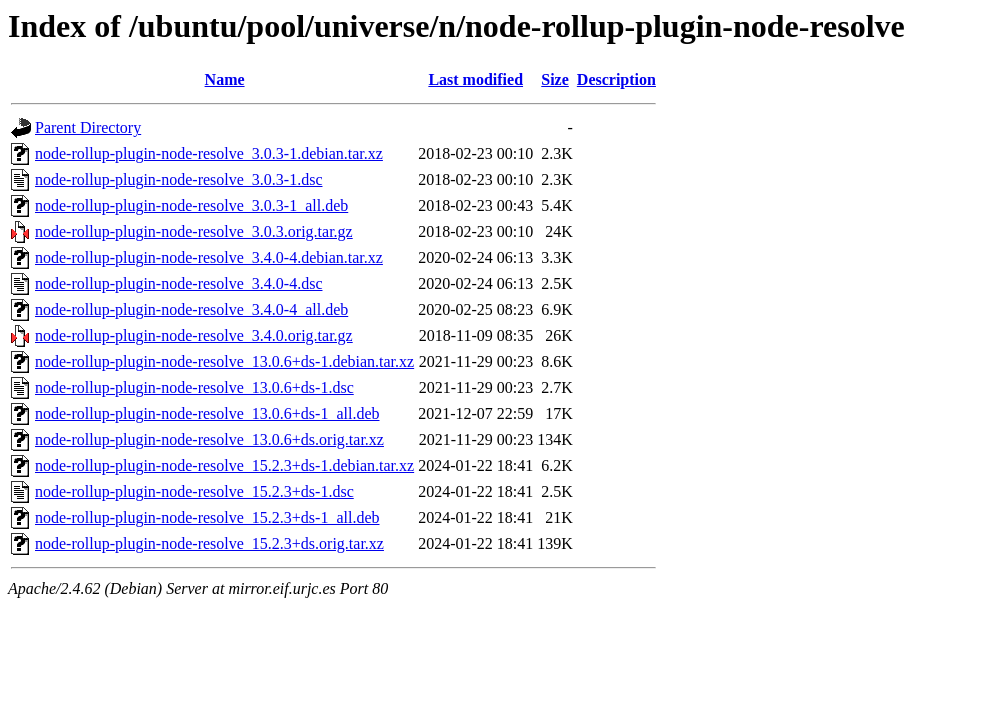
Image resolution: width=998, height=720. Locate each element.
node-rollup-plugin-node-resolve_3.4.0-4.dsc (178, 283)
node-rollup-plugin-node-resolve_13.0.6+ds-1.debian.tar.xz (224, 361)
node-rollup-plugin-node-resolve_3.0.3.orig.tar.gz (194, 231)
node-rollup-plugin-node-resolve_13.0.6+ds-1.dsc (194, 387)
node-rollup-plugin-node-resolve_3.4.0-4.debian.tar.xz (209, 257)
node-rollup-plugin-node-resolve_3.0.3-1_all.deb (191, 205)
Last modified (475, 79)
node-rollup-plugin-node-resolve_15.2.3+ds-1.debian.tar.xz (224, 465)
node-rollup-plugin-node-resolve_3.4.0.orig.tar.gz (194, 335)
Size (555, 79)
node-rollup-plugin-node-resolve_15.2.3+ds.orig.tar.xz (209, 543)
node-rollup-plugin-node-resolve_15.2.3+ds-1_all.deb (207, 517)
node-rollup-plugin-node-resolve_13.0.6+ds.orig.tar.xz (209, 439)
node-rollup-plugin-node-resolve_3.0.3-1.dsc (178, 179)
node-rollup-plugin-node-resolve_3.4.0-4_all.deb (191, 309)
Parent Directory (88, 127)
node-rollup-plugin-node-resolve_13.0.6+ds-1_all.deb (207, 413)
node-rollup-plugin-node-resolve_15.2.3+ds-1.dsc (194, 491)
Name (225, 79)
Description (616, 79)
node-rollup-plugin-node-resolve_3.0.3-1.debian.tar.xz (209, 153)
